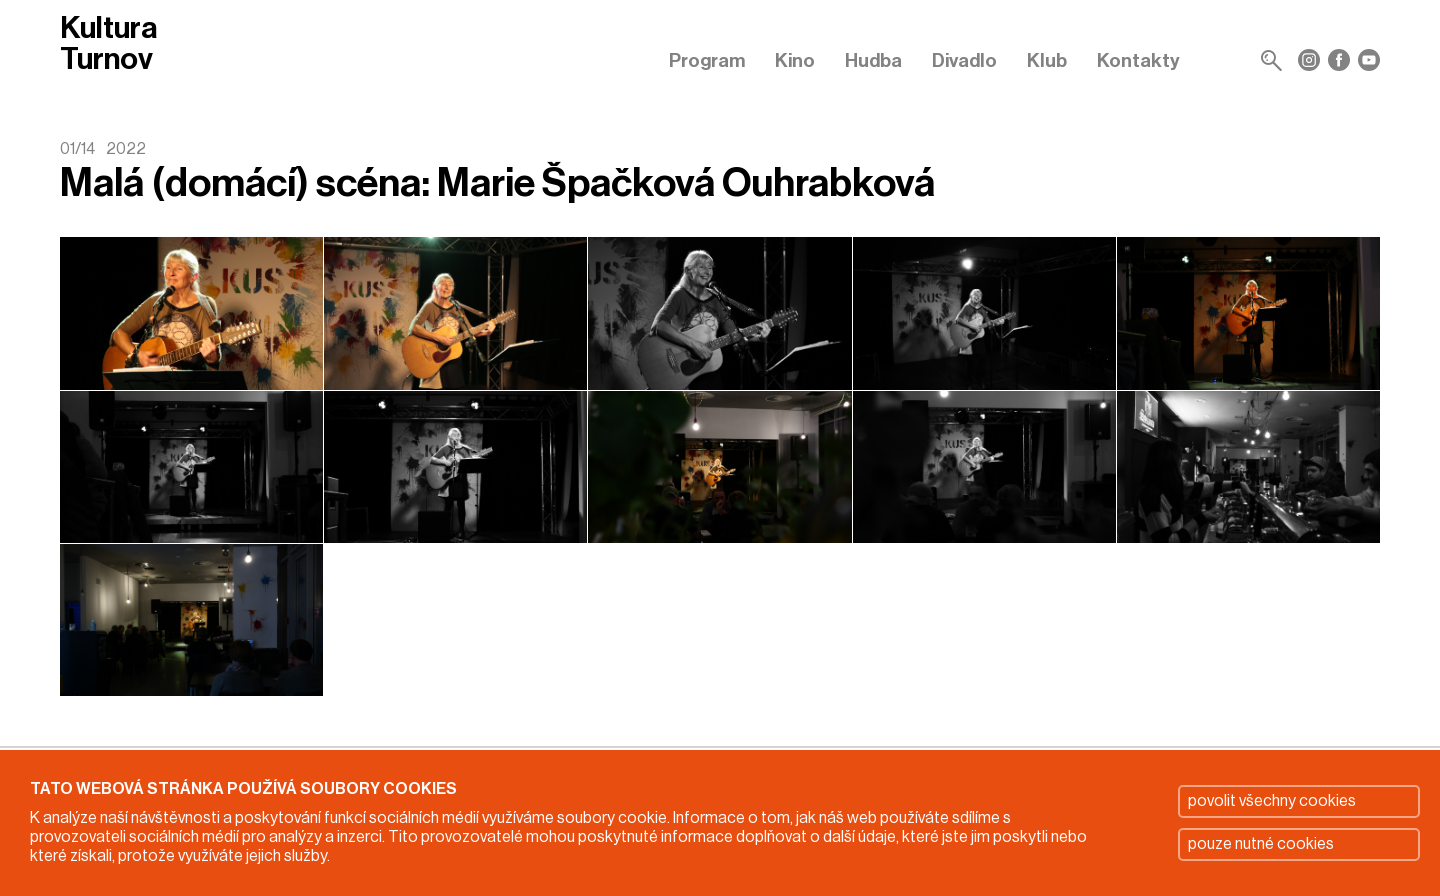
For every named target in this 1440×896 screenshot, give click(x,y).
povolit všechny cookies (1272, 801)
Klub (1047, 60)
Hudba (873, 60)
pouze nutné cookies (1261, 844)
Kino (795, 60)
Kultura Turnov (108, 44)
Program (707, 60)
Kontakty (1138, 60)
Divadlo (964, 60)
